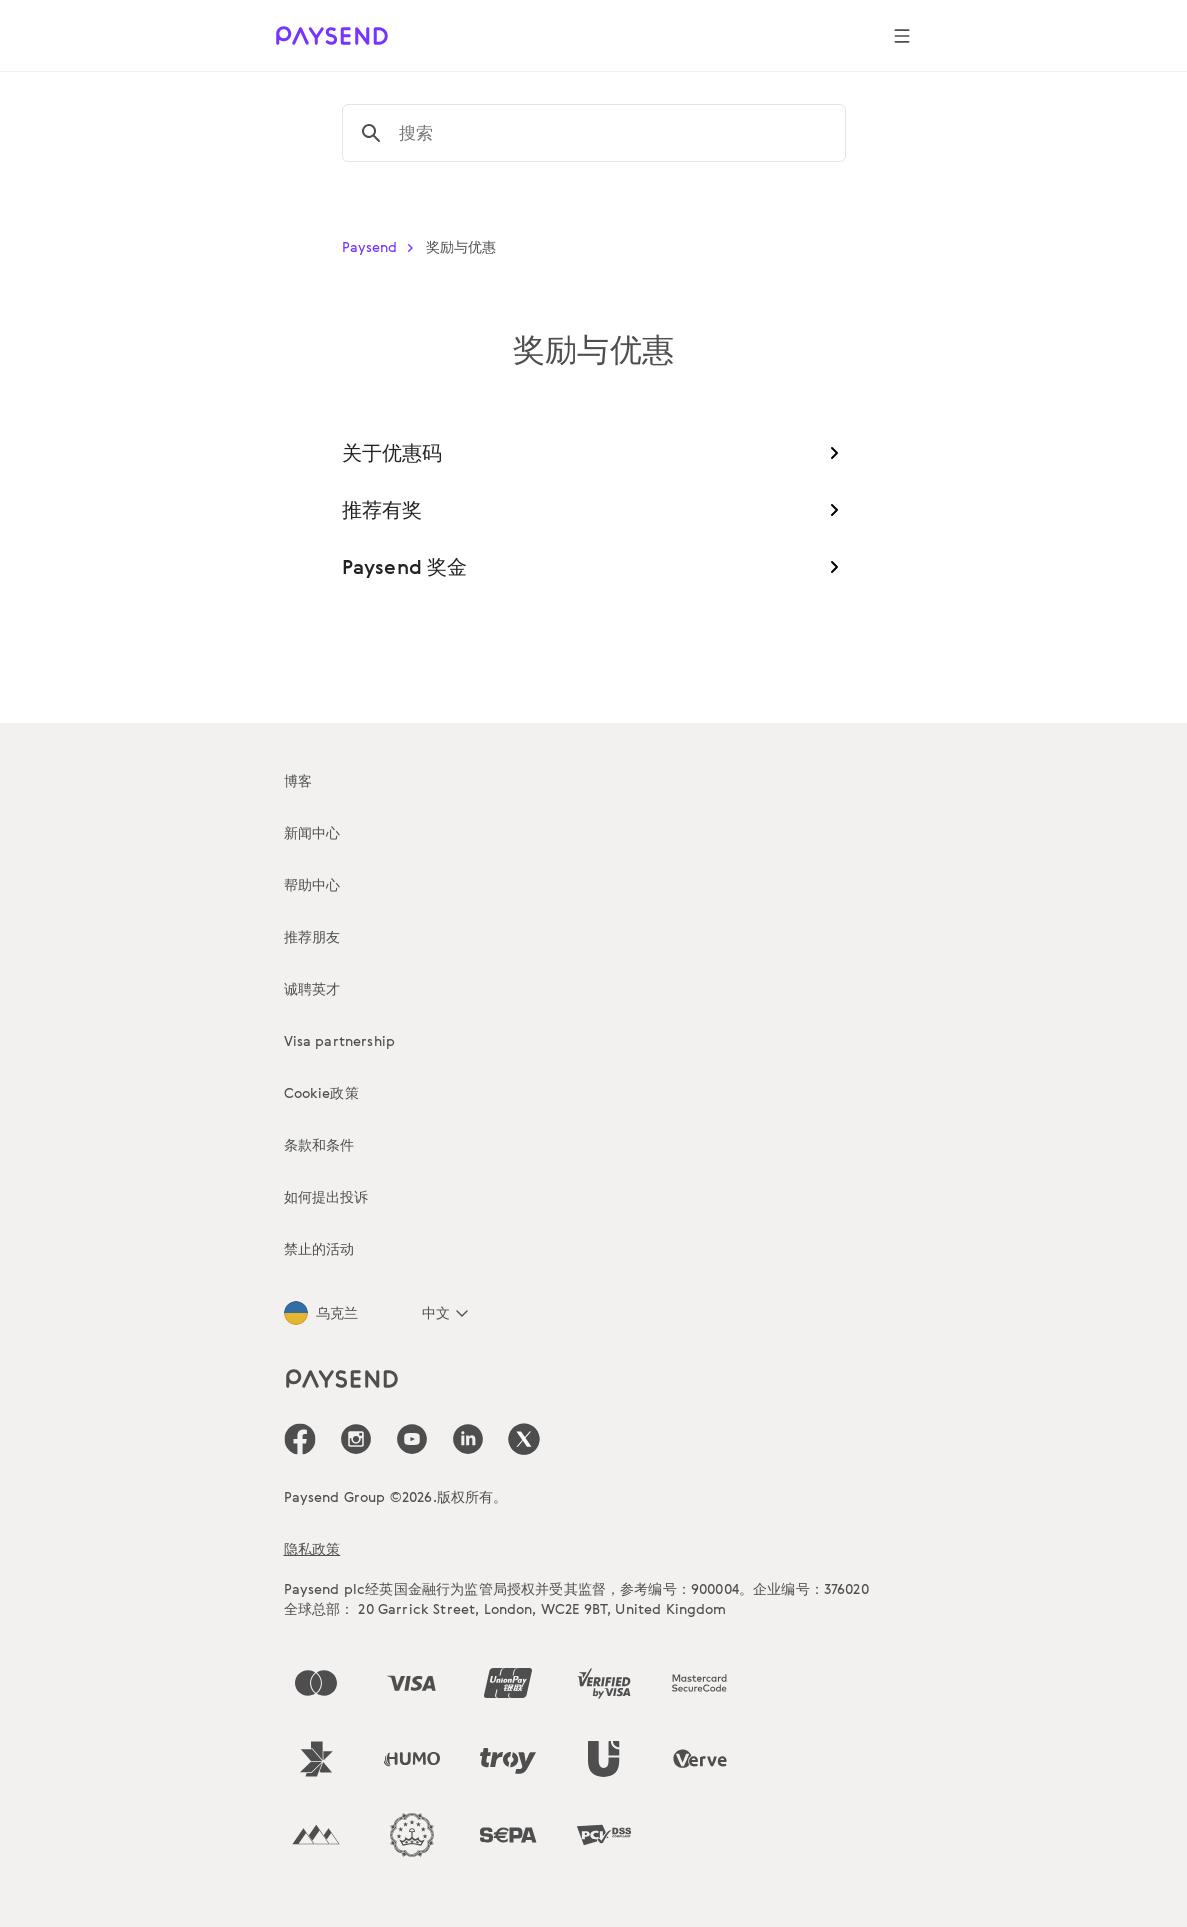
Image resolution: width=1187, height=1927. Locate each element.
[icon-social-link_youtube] (412, 1439)
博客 (298, 780)
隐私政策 (312, 1548)
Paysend (382, 246)
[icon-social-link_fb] (300, 1439)
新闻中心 (312, 832)
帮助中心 (312, 884)
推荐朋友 (312, 936)
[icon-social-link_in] (356, 1439)
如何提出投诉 (326, 1196)
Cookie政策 (321, 1092)
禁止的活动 (319, 1248)
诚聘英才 (312, 988)
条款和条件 (319, 1144)
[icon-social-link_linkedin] (468, 1439)
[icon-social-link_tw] (524, 1439)
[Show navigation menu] (902, 36)
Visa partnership (340, 1040)
